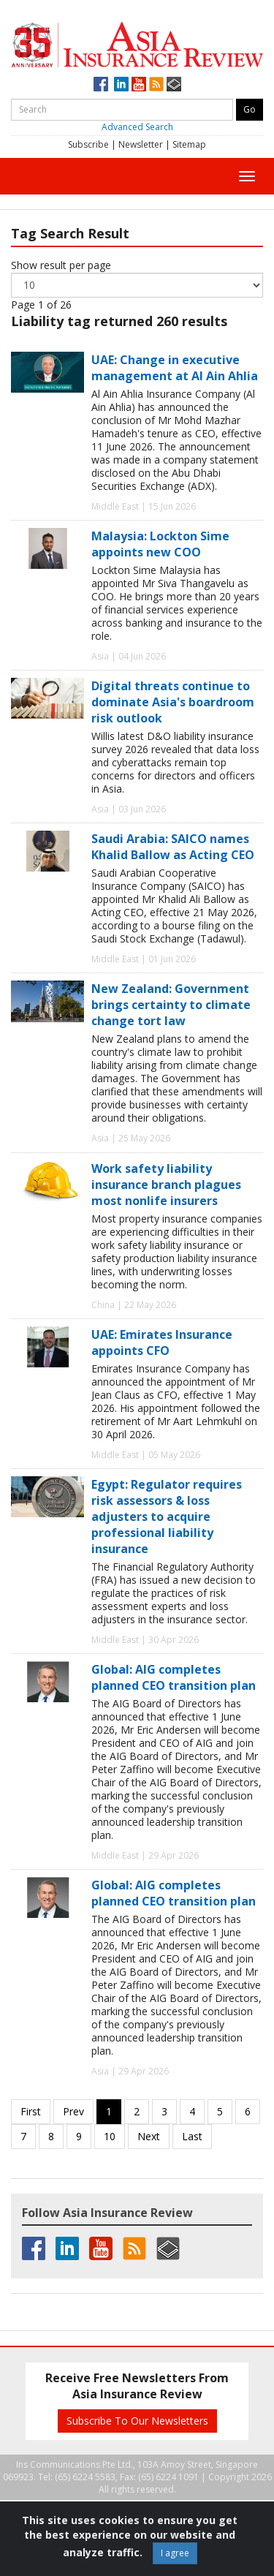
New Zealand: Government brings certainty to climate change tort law (171, 1005)
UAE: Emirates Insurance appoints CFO (161, 1342)
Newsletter (140, 144)
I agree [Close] (175, 2553)
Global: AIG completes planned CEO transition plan (173, 1677)
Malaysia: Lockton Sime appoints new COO (160, 544)
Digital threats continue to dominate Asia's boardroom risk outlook (172, 702)
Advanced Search (137, 127)
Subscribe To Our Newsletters (137, 2421)
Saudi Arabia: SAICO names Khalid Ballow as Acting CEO (172, 847)
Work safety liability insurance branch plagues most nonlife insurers (166, 1184)
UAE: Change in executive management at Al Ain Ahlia (174, 368)
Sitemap (189, 144)
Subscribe (88, 144)
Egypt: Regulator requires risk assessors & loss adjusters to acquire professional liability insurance (166, 1516)
